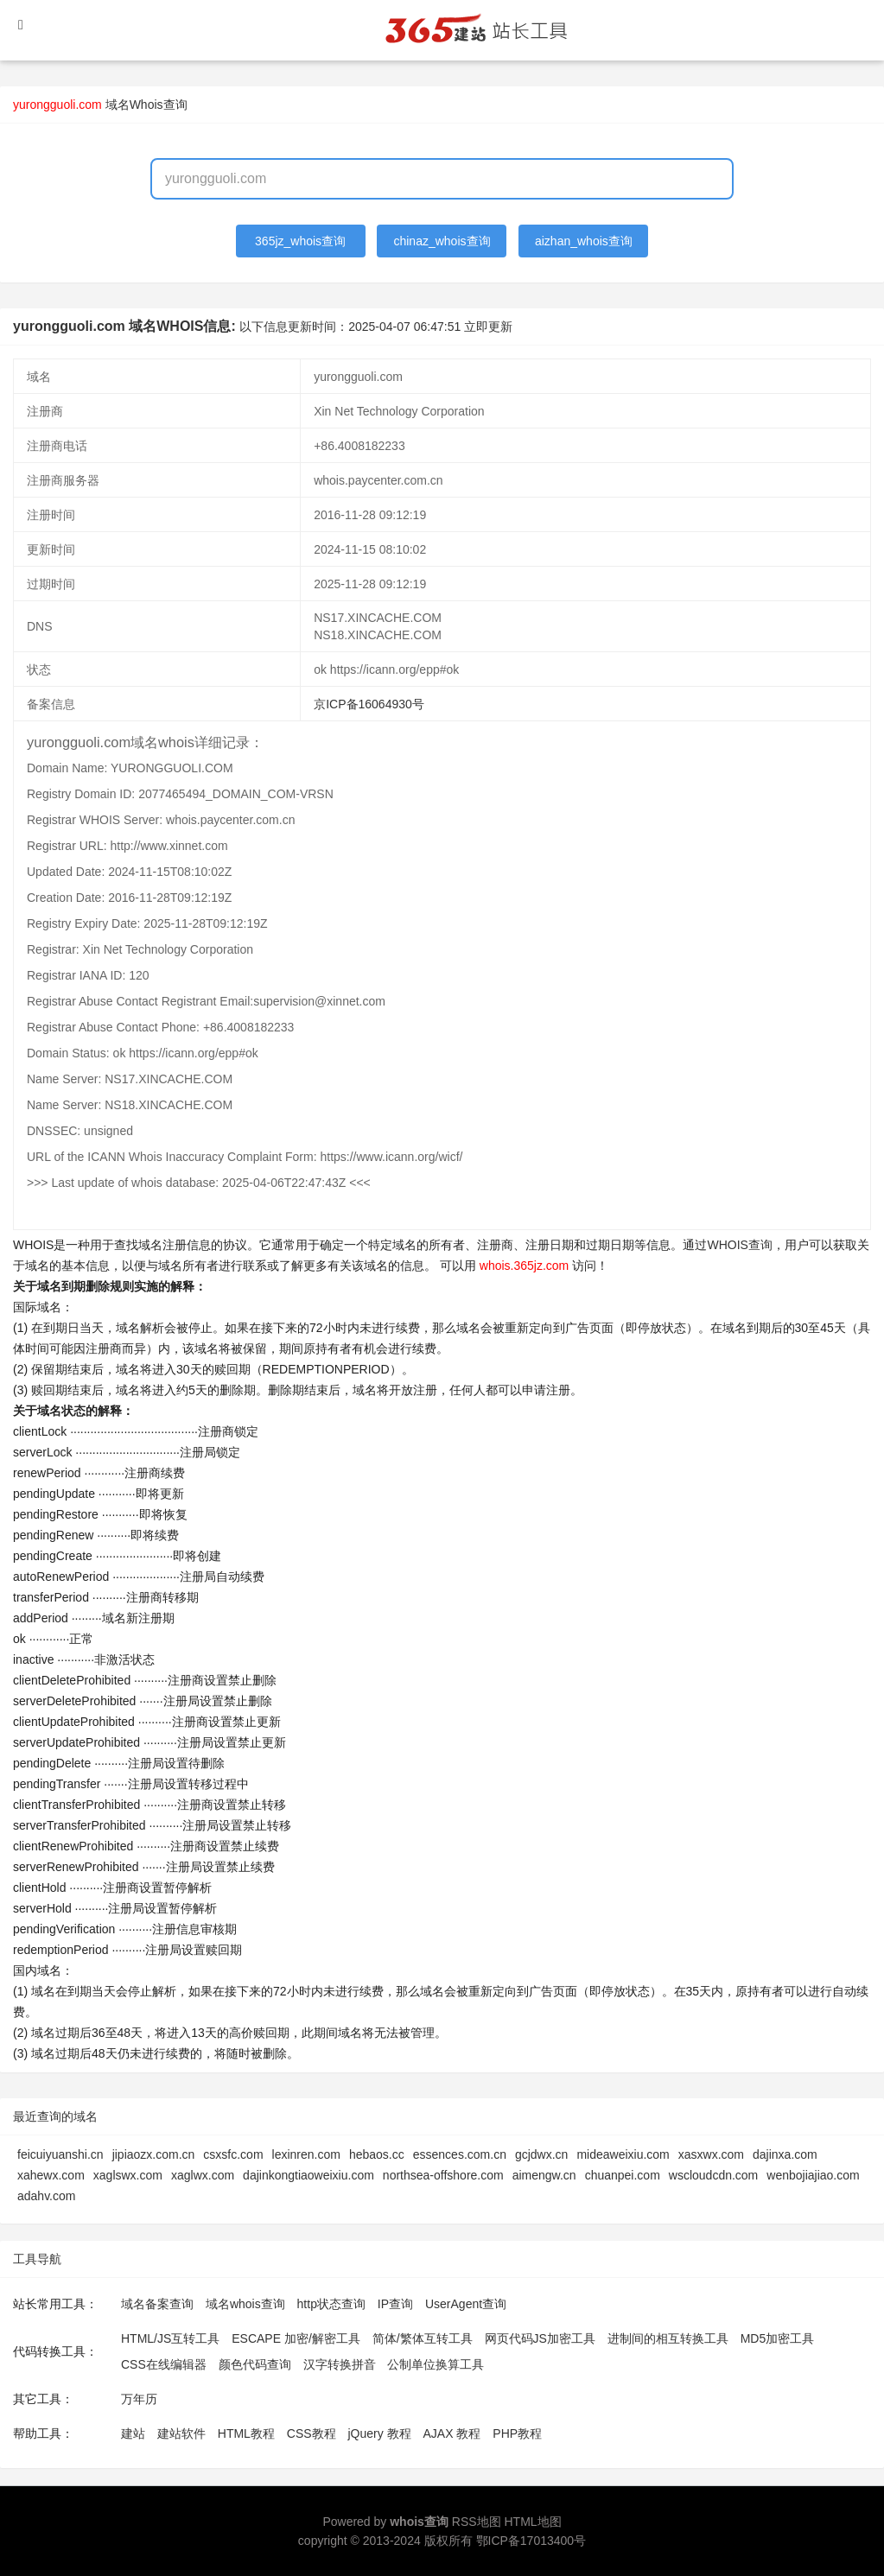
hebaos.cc (376, 2154)
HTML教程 (246, 2433)
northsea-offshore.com (443, 2175)
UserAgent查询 (465, 2304)
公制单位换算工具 (435, 2364)
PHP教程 (517, 2433)
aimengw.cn (544, 2175)
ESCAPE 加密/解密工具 (296, 2338)
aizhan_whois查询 (584, 241)
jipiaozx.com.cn (153, 2154)
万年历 (139, 2399)
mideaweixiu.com (622, 2154)
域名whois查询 (245, 2304)
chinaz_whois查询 (441, 241)
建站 (133, 2433)
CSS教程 (311, 2433)
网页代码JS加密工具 (540, 2338)
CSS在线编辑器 (164, 2364)
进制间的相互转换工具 (667, 2338)
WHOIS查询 (739, 1245)
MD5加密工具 (778, 2338)
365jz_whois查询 (300, 241)
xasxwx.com (711, 2154)
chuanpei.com (622, 2175)
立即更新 (488, 326)
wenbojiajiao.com (812, 2175)
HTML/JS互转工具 (170, 2338)
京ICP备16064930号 (369, 704)
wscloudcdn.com (714, 2175)
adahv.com (46, 2196)
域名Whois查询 (146, 104)
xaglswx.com (127, 2175)
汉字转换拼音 (339, 2364)
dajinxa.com (785, 2154)
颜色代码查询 (255, 2364)
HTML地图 (532, 2521)
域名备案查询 (157, 2304)
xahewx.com (51, 2175)
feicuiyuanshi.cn (60, 2154)
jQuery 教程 (378, 2433)
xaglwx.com (202, 2175)
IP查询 (395, 2304)
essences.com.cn (459, 2154)
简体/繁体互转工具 (422, 2338)
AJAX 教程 (452, 2433)
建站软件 (181, 2433)
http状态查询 (331, 2304)
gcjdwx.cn (541, 2154)
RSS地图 (476, 2521)
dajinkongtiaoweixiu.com (308, 2175)
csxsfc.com (233, 2154)
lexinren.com (306, 2154)
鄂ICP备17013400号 (531, 2540)
